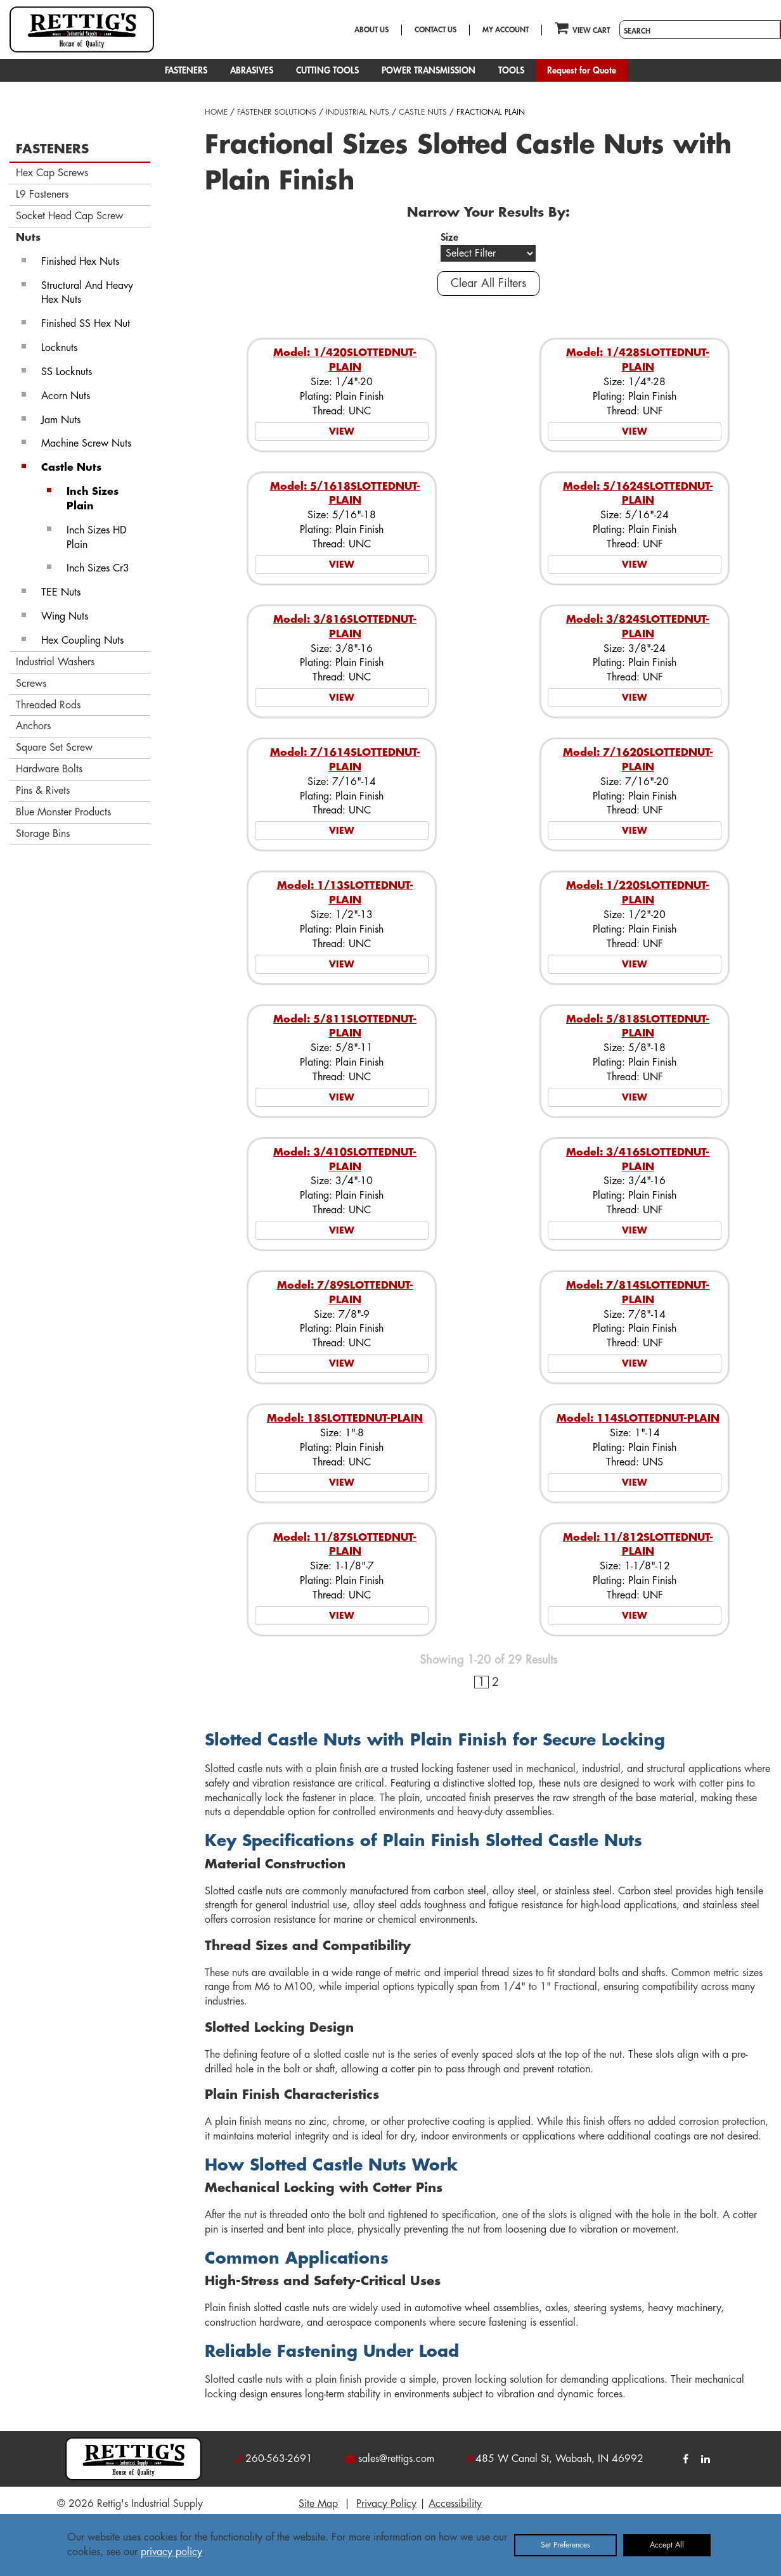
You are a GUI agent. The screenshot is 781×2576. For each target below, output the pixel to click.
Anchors (33, 726)
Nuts (28, 238)
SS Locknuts (66, 372)
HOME (216, 112)
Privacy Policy (386, 2504)
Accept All (667, 2545)
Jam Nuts (61, 420)
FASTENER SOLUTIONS (276, 112)
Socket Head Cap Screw (69, 216)
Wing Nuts (64, 616)
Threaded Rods (48, 705)
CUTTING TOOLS (327, 70)
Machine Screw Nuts (86, 443)
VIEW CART (582, 27)
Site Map (318, 2504)
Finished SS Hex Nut (85, 324)
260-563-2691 (279, 2459)
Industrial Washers (55, 662)
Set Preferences (565, 2545)
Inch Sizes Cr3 (98, 568)
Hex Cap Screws (52, 173)
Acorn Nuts (65, 396)
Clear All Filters (488, 283)
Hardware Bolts (49, 769)
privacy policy (171, 2552)
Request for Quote (581, 70)
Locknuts (59, 348)
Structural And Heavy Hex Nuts (87, 293)
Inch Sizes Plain (93, 499)
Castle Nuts (71, 467)
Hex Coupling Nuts (82, 640)
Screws (31, 684)
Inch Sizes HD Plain (97, 537)
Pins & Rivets (43, 791)
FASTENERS (186, 70)
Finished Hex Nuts (80, 262)
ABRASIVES (251, 70)
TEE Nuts (61, 592)
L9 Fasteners (42, 194)
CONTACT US (435, 30)
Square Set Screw (54, 748)
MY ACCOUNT (505, 30)
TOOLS (511, 70)
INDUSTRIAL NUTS (357, 112)
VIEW (341, 431)
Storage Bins (43, 834)
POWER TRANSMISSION (428, 70)
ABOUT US (371, 30)
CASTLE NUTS (423, 112)
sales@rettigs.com (396, 2459)
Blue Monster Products (63, 812)
